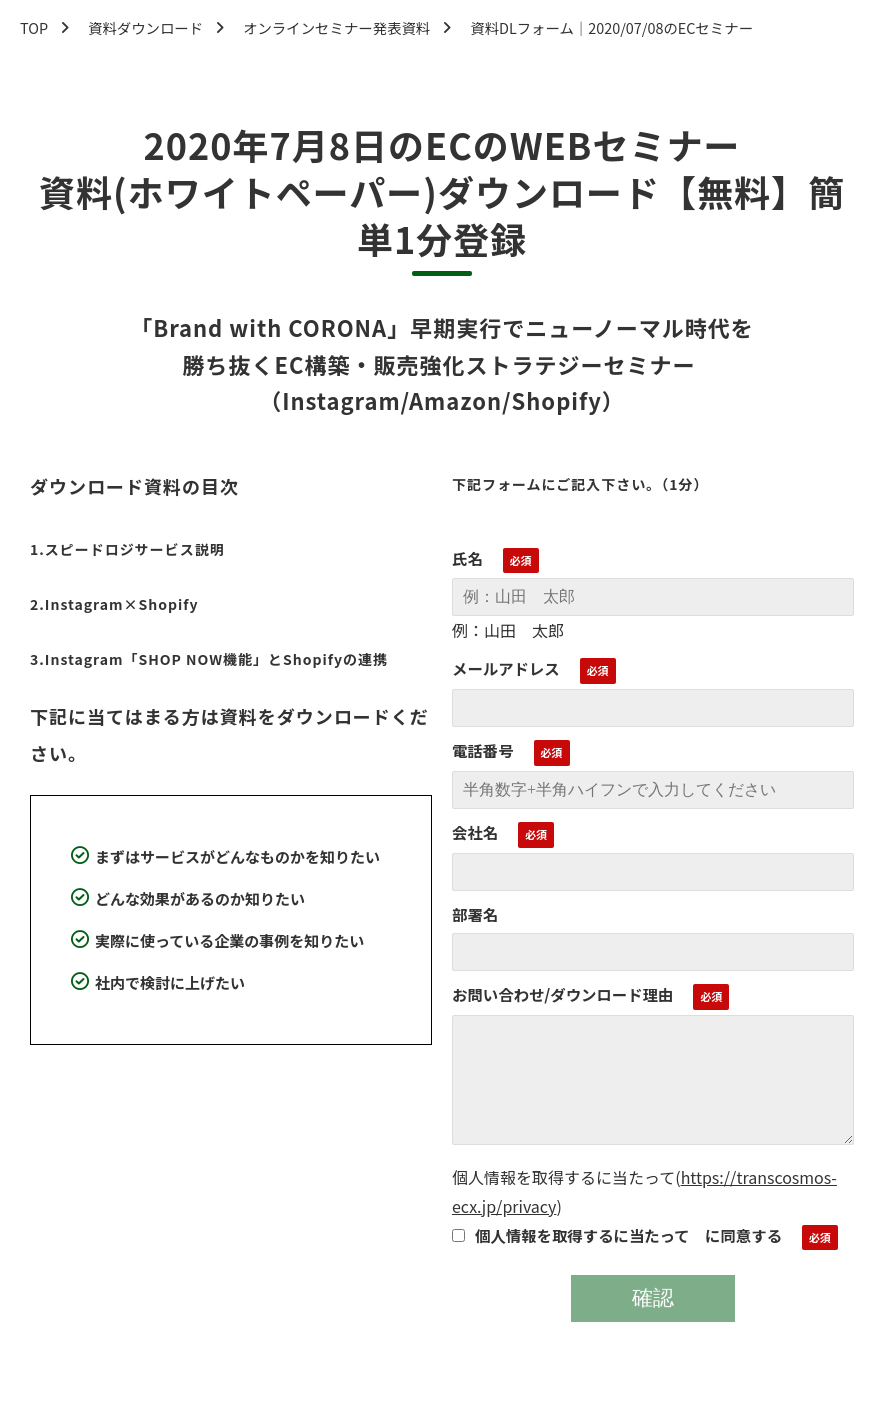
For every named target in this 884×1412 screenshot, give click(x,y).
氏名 (467, 558)
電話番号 (483, 750)
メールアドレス (506, 668)
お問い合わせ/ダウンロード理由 (562, 994)
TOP (34, 27)
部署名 (475, 914)
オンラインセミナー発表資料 (336, 27)
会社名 (475, 832)
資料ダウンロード (145, 27)
